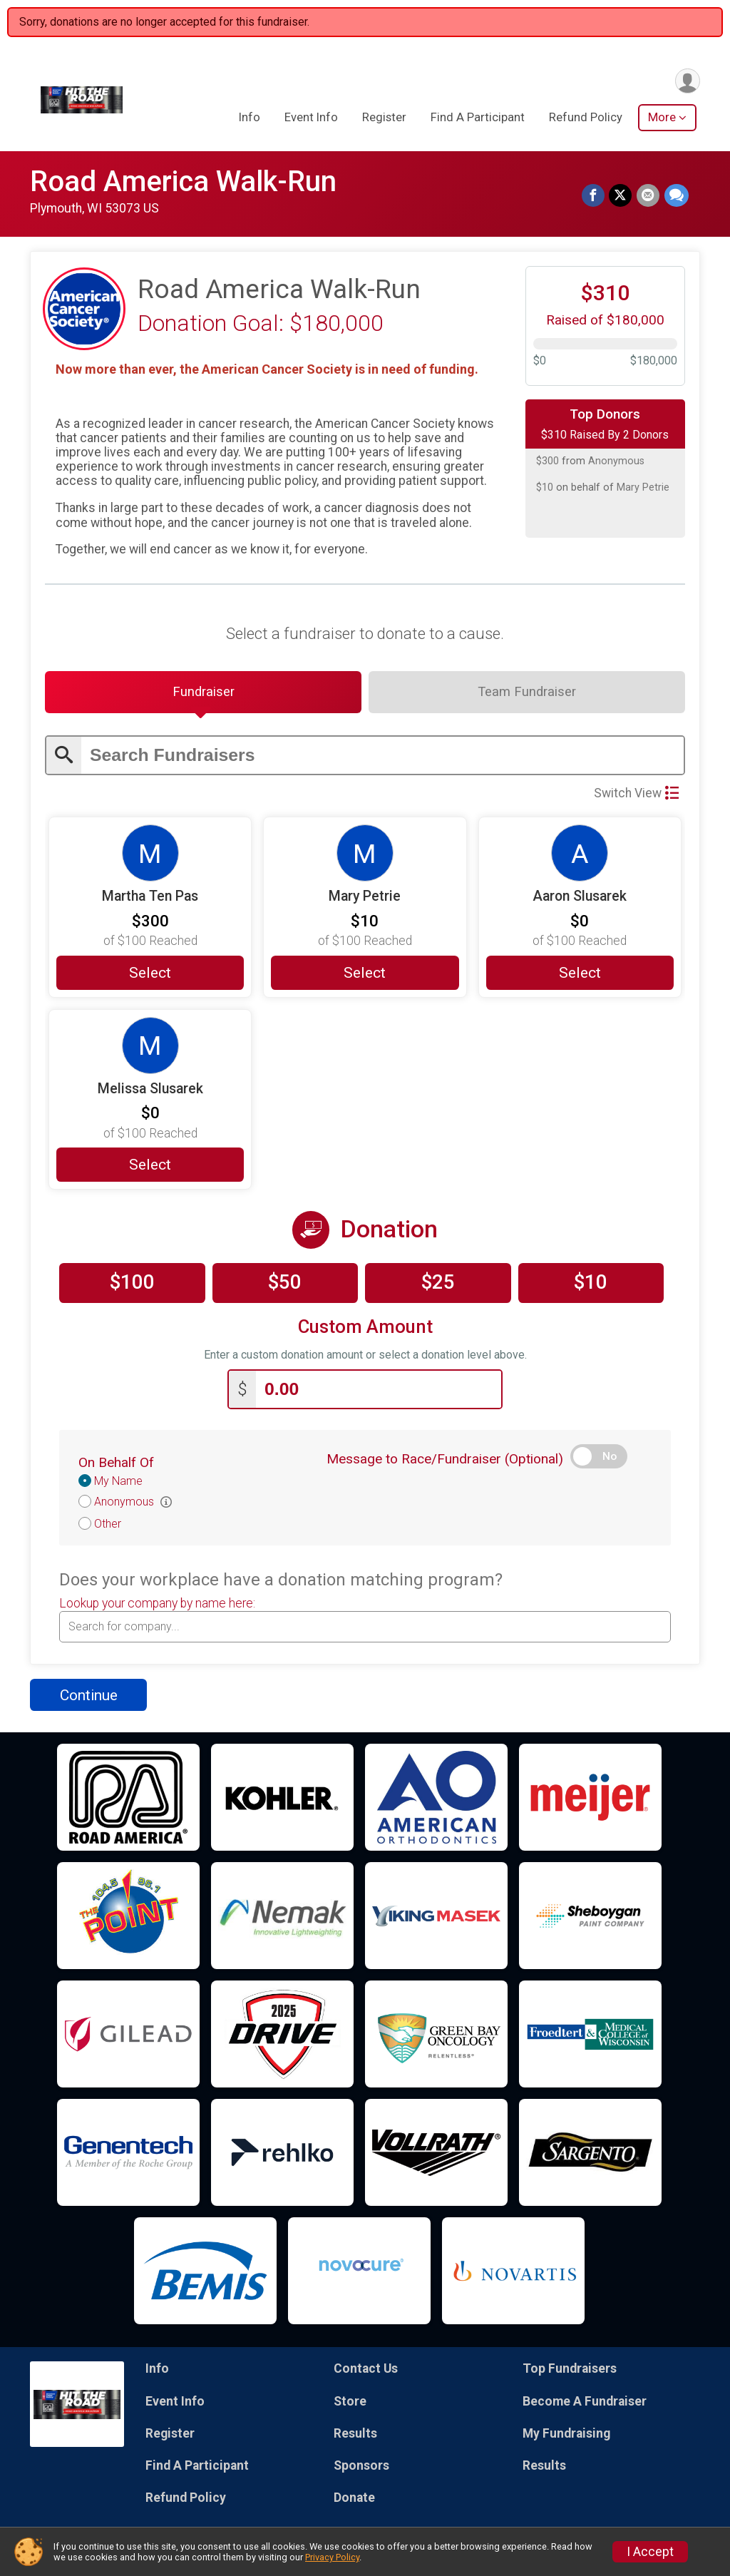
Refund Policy (585, 118)
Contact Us (366, 2370)
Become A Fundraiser (585, 2403)
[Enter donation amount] (378, 1391)
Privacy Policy (332, 2557)
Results (355, 2435)
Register (384, 118)
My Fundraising (566, 2435)
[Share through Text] (676, 196)
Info (249, 118)
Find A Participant (478, 118)
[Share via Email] (648, 196)
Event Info (311, 118)
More (662, 118)
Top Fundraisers (570, 2370)
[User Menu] (687, 81)
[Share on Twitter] (621, 196)
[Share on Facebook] (594, 196)
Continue (89, 1696)
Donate (354, 2500)
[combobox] (365, 1628)
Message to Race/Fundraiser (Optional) (445, 1460)
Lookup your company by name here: (157, 1605)
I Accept (650, 2552)
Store (350, 2403)
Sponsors (361, 2467)
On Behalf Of (116, 1464)
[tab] (203, 693)
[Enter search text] (382, 757)
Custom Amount (365, 1328)
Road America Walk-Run (183, 181)
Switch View (636, 794)
